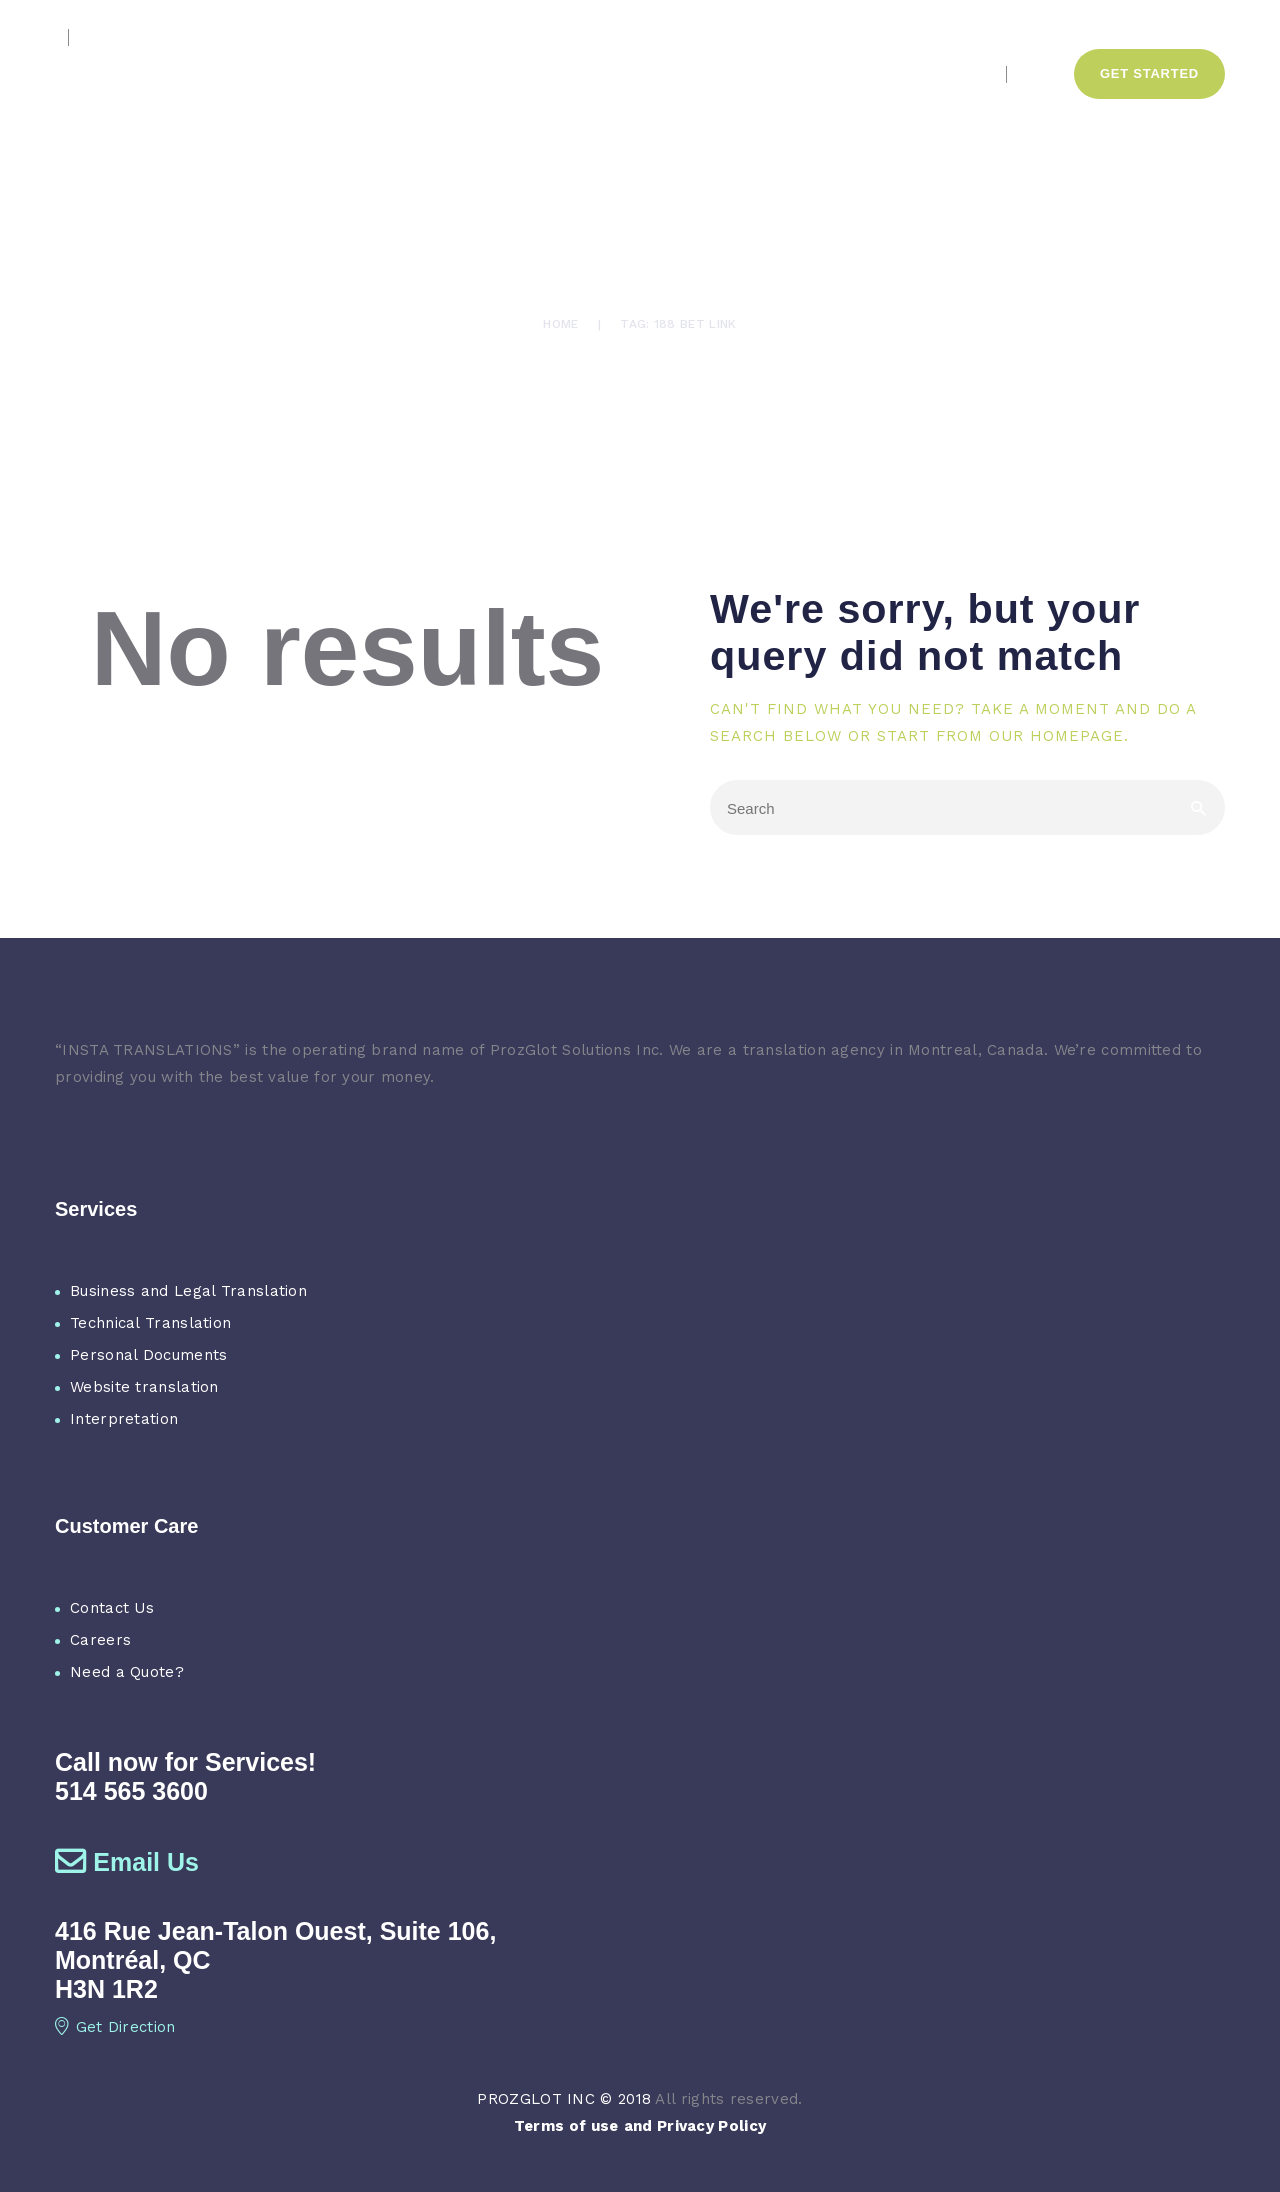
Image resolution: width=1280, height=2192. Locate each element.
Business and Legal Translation (188, 1291)
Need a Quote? (127, 1672)
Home (560, 324)
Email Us (127, 1862)
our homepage (1056, 736)
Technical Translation (150, 1323)
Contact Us (112, 1608)
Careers (100, 1640)
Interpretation (124, 1419)
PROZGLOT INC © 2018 (564, 2099)
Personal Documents (148, 1355)
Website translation (144, 1387)
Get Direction (115, 2027)
